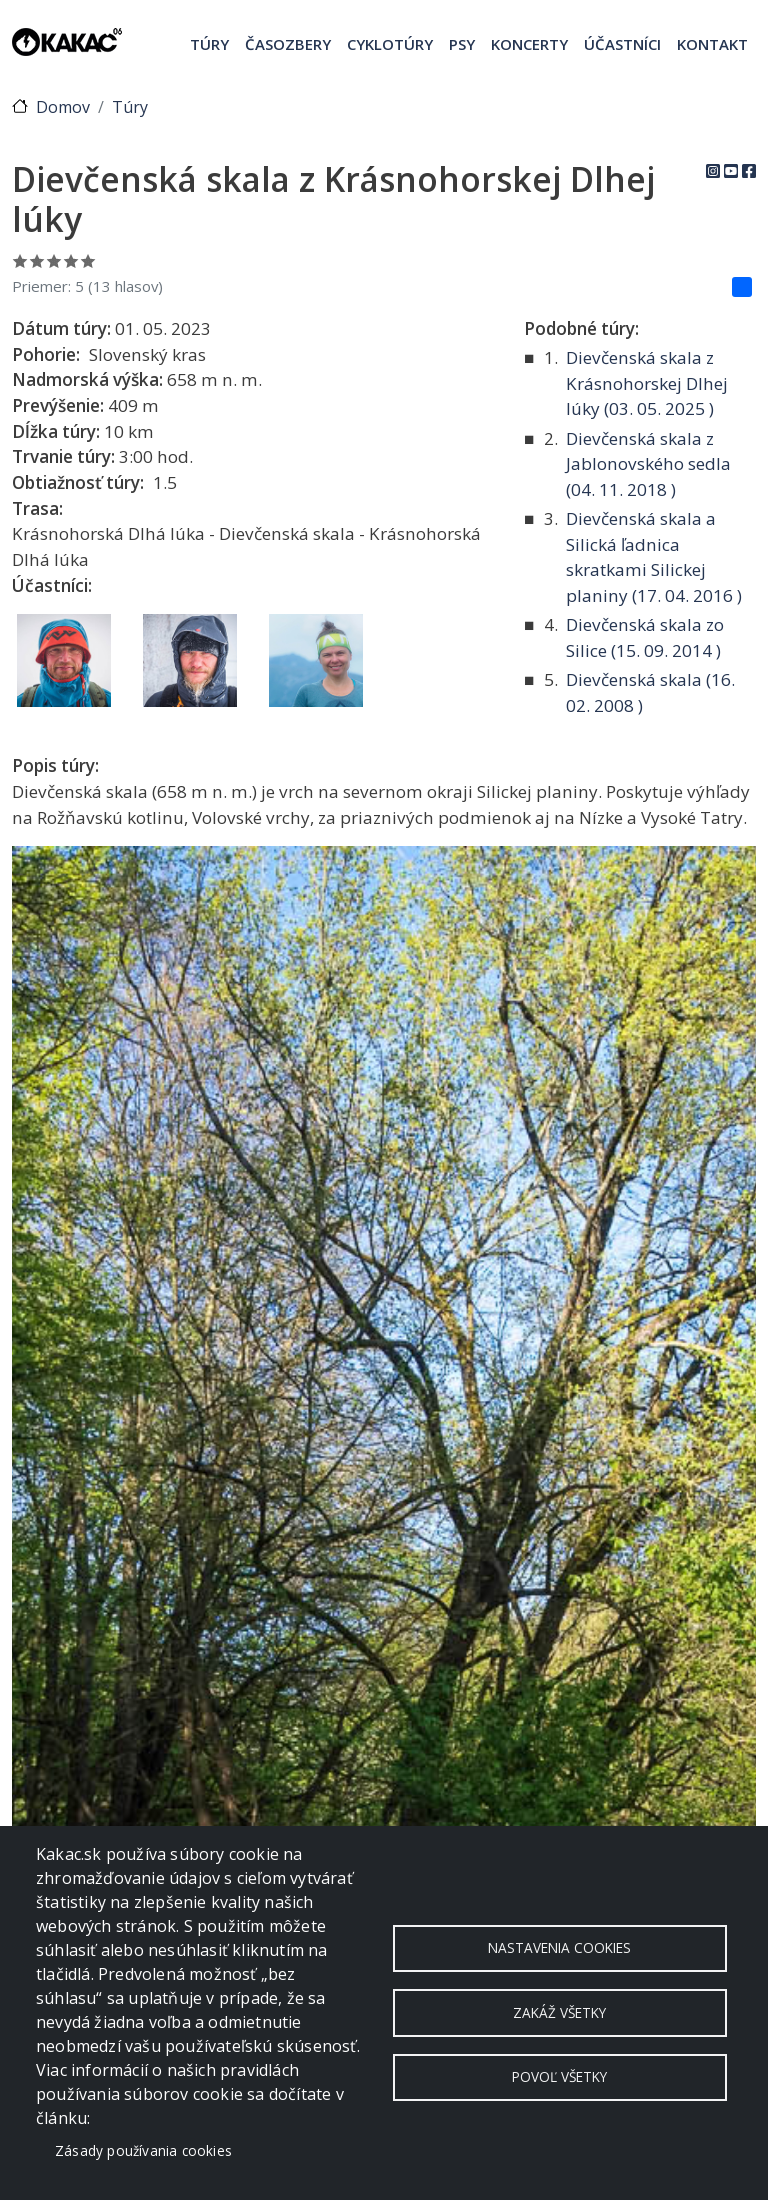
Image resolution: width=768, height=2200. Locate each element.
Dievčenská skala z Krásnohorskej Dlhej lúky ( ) (647, 383)
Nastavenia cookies (559, 1947)
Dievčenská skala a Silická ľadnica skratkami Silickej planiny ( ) (654, 557)
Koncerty (529, 44)
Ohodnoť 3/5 (54, 260)
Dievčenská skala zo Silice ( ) (645, 637)
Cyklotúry (390, 44)
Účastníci (622, 44)
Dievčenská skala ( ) (650, 692)
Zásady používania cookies (143, 2150)
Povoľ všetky (559, 2077)
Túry (209, 44)
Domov (63, 107)
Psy (462, 44)
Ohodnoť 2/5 (37, 260)
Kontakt (712, 44)
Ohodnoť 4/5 (71, 260)
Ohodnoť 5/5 (88, 260)
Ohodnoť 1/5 (20, 260)
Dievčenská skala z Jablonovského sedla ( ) (648, 464)
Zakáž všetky (559, 2012)
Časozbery (288, 44)
